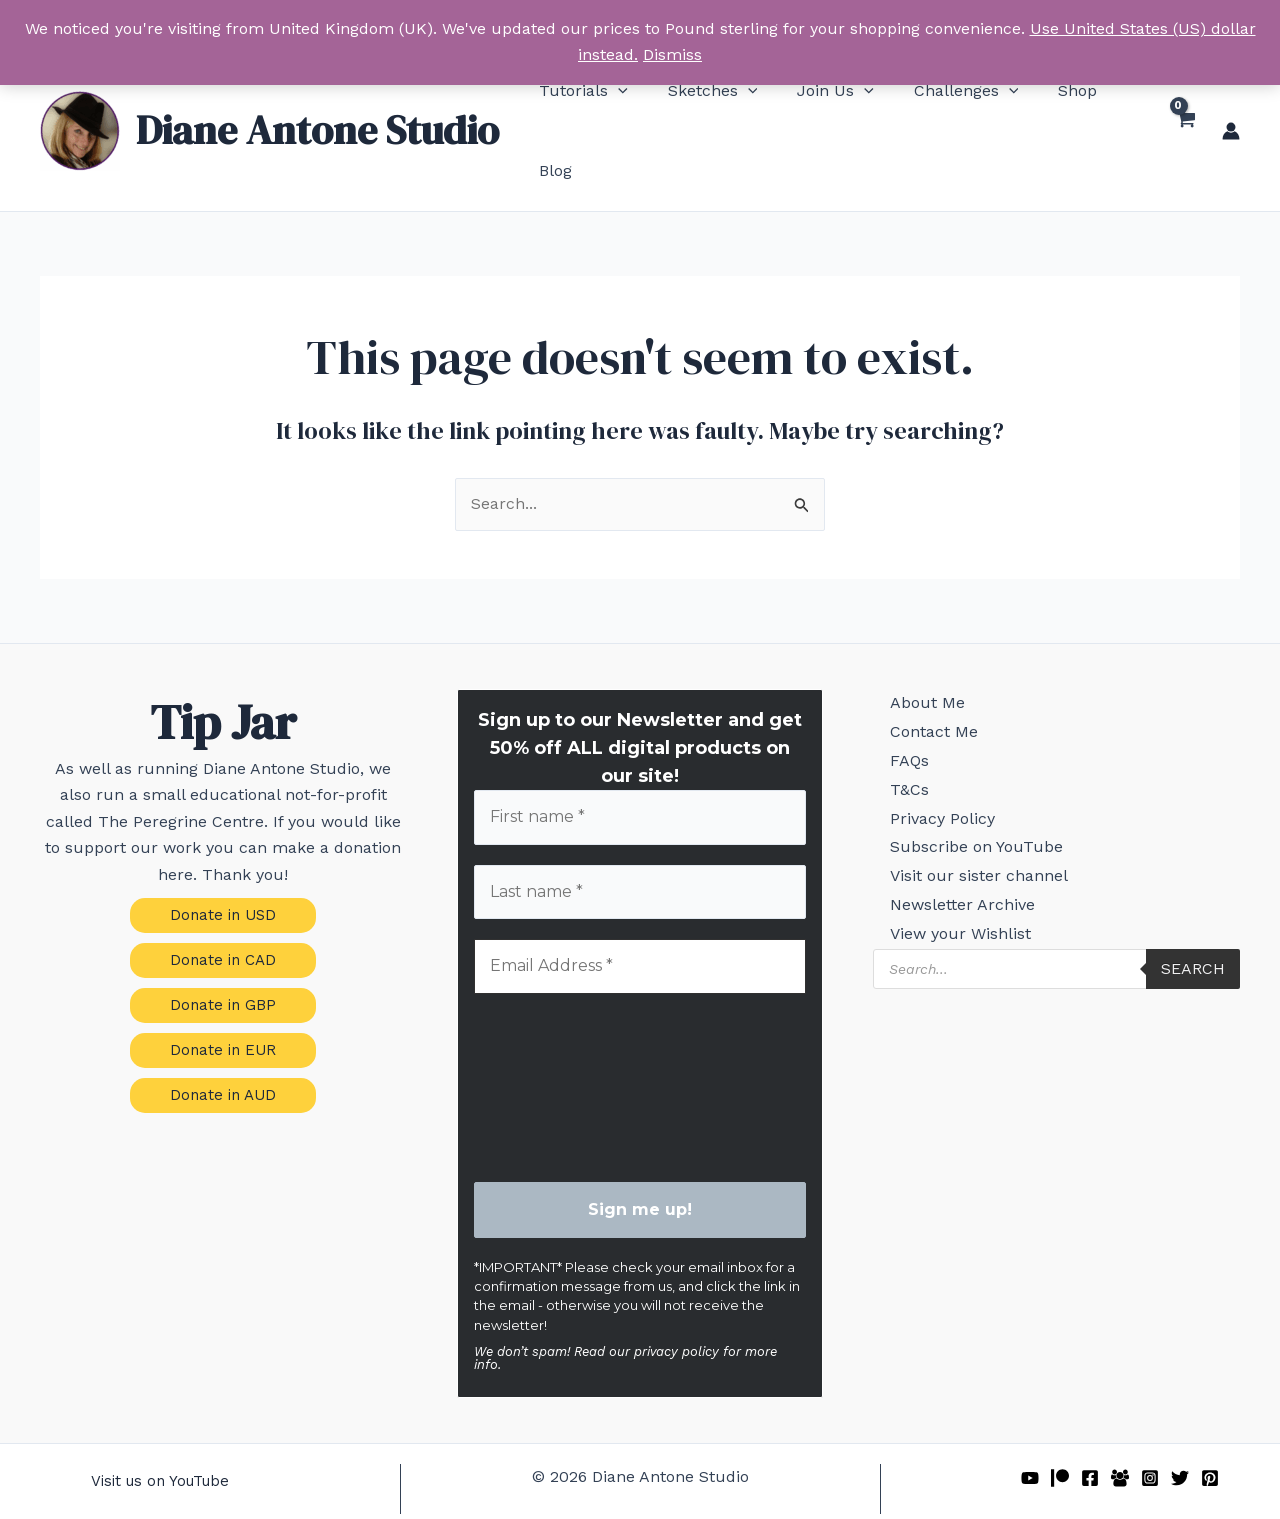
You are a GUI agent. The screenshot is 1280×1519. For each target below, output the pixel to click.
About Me (915, 658)
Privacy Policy (930, 803)
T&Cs (897, 767)
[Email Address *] (640, 922)
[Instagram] (1150, 1433)
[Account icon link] (1231, 107)
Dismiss (672, 54)
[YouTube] (1030, 1433)
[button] (582, 107)
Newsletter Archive (950, 913)
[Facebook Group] (1120, 1433)
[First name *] (640, 770)
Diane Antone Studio (317, 106)
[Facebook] (1090, 1433)
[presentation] (556, 1042)
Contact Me (922, 694)
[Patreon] (1060, 1433)
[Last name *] (640, 846)
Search (1193, 987)
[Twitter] (1180, 1433)
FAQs (897, 731)
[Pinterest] (1210, 1433)
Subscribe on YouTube (964, 840)
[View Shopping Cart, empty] (1183, 107)
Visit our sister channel (967, 876)
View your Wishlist (948, 949)
